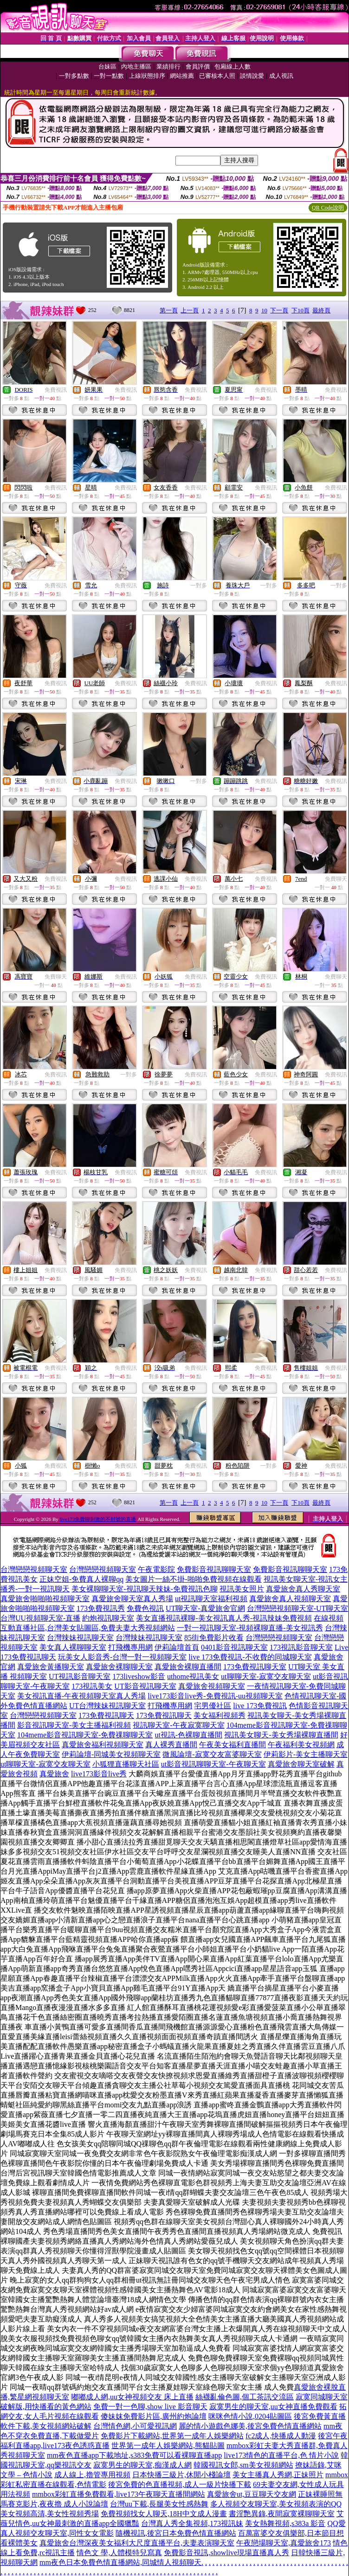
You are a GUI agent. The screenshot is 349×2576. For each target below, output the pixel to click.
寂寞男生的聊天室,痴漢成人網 (142, 2465)
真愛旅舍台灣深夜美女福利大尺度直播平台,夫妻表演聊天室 (136, 2543)
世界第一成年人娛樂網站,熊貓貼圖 (168, 2445)
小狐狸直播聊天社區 (125, 1764)
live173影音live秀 (99, 1774)
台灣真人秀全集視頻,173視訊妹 (192, 2523)
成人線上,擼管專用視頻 (92, 2475)
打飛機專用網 (130, 1647)
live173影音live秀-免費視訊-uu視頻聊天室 (215, 1696)
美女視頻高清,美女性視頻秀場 (49, 2514)
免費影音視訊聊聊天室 (214, 1569)
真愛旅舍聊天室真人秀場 (132, 1599)
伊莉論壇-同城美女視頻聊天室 (111, 1754)
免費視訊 (56, 390)
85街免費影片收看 (214, 1637)
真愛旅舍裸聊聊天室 (119, 1667)
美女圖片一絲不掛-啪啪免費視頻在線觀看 (193, 1579)
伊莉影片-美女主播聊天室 (306, 1754)
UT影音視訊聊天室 (145, 1686)
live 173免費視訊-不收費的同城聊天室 (249, 1657)
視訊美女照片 (242, 1589)
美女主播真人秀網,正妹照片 (278, 2475)
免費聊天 (336, 879)
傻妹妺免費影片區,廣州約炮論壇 (154, 2416)
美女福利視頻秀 (220, 1715)
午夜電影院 (156, 1569)
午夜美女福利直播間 (232, 1745)
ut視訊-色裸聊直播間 (188, 1735)
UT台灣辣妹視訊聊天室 (107, 1706)
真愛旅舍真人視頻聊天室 (290, 1599)
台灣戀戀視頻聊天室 (33, 1569)
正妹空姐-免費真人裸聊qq (81, 1579)
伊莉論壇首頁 (177, 1647)
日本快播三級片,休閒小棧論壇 (181, 2475)
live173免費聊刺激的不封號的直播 (97, 1519)
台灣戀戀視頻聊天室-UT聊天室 (298, 1608)
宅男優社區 (212, 1706)
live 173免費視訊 (260, 1706)
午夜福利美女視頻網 (301, 1745)
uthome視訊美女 (193, 1676)
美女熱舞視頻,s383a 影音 (285, 2523)
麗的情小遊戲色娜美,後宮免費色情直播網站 (250, 2426)
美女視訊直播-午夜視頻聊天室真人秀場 (81, 1696)
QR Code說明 (328, 207)
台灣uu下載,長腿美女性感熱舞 (159, 2504)
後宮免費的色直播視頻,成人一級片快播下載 (179, 2484)
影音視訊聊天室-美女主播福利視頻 (74, 1725)
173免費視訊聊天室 (254, 1667)
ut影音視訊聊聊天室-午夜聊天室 (213, 1764)
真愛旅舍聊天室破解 (301, 1764)
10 (264, 310)
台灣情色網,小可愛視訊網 (135, 2426)
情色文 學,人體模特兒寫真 (119, 2553)
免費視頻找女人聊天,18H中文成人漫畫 (164, 2514)
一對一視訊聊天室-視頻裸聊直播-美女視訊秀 (250, 1628)
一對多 (198, 585)
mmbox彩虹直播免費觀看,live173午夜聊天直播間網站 (118, 2494)
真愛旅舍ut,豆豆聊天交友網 (251, 2494)
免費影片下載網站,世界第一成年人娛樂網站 (172, 2436)
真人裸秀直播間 (171, 1745)
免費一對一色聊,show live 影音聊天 (150, 2407)
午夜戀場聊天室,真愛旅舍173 (283, 2543)
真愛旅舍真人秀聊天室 (303, 1589)
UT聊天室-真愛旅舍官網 (205, 1608)
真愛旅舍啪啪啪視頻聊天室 (45, 1599)
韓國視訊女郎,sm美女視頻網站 (243, 2465)
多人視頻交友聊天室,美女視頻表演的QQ (276, 2504)
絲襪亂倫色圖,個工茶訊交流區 (244, 2397)
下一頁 (279, 310)
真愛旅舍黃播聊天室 (50, 1667)
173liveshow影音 (138, 1676)
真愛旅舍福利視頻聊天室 (102, 1745)
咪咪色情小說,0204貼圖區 (250, 2416)
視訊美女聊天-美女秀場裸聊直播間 (281, 1735)
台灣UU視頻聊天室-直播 (40, 1618)
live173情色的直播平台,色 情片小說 (281, 2455)
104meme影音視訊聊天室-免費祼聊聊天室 (85, 1735)
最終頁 (321, 310)
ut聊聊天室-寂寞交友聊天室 (266, 1676)
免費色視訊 (145, 1608)
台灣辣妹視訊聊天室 (80, 1637)
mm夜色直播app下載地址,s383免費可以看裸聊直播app (134, 2455)
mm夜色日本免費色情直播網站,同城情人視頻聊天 (120, 2562)
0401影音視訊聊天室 (234, 1647)
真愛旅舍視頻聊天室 (211, 1686)
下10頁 (300, 310)
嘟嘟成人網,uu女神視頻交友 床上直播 (132, 2397)
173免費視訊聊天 (106, 1715)
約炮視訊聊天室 (108, 1618)
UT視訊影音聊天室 (79, 1676)
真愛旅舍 (54, 1774)
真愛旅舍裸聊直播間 (188, 1667)
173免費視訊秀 (101, 1608)
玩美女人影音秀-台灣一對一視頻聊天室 (122, 1657)
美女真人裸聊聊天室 (72, 1647)
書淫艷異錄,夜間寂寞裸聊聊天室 (282, 2514)
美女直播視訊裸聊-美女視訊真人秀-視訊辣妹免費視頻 (224, 1618)
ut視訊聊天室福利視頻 (211, 1599)
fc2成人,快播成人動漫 (281, 2436)
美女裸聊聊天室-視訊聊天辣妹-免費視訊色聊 (144, 1589)
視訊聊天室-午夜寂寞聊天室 (178, 1725)
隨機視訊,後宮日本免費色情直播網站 (176, 2533)
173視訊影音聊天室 (301, 1647)
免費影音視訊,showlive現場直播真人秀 (226, 2553)
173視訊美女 (91, 1686)
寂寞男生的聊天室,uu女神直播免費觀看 (273, 2407)
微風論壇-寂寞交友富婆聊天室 (211, 1754)
